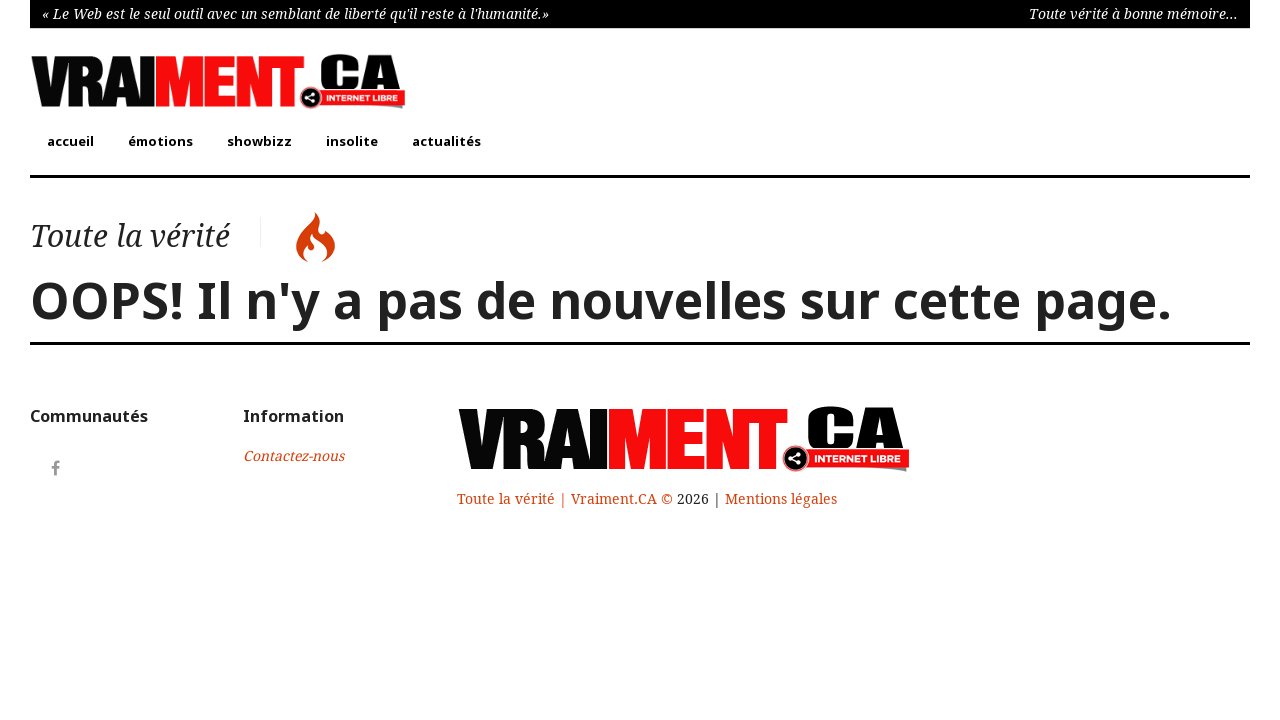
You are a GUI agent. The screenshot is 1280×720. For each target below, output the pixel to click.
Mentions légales (781, 499)
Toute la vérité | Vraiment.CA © (567, 499)
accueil (70, 141)
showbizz (259, 141)
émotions (160, 141)
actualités (446, 141)
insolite (352, 141)
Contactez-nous (293, 456)
